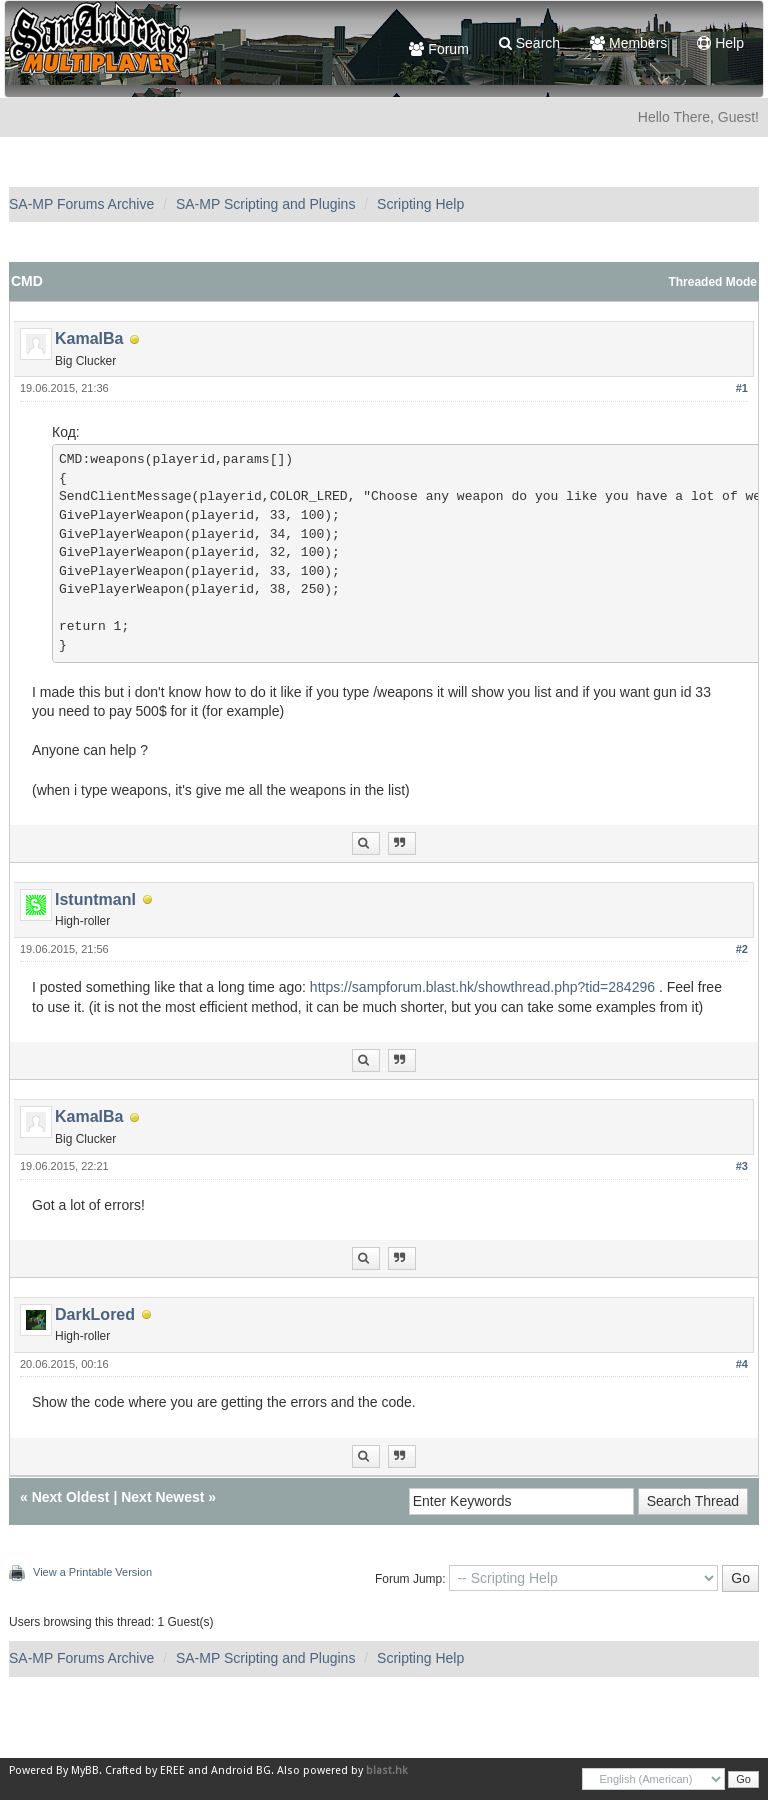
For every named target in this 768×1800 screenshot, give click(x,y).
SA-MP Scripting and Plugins (266, 204)
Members (628, 43)
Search (529, 43)
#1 (742, 388)
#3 (742, 1166)
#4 (742, 1364)
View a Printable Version (92, 1572)
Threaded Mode (712, 282)
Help (720, 43)
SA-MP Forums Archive (81, 204)
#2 (742, 949)
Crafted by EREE (145, 1770)
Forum (438, 49)
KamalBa (89, 338)
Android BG (241, 1770)
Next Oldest (71, 1497)
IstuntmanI (95, 899)
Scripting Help (420, 204)
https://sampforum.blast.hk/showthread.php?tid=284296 (482, 987)
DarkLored (95, 1314)
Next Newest (162, 1497)
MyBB (85, 1770)
